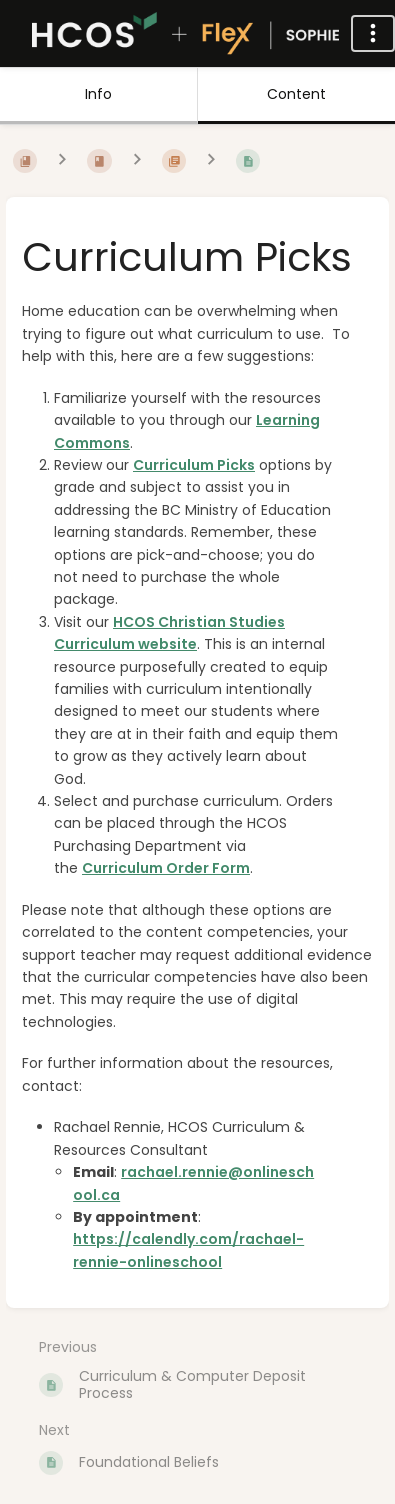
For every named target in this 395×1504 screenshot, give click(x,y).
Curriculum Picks (194, 465)
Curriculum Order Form (166, 868)
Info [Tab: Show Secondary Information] (98, 94)
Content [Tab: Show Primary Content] (296, 94)
